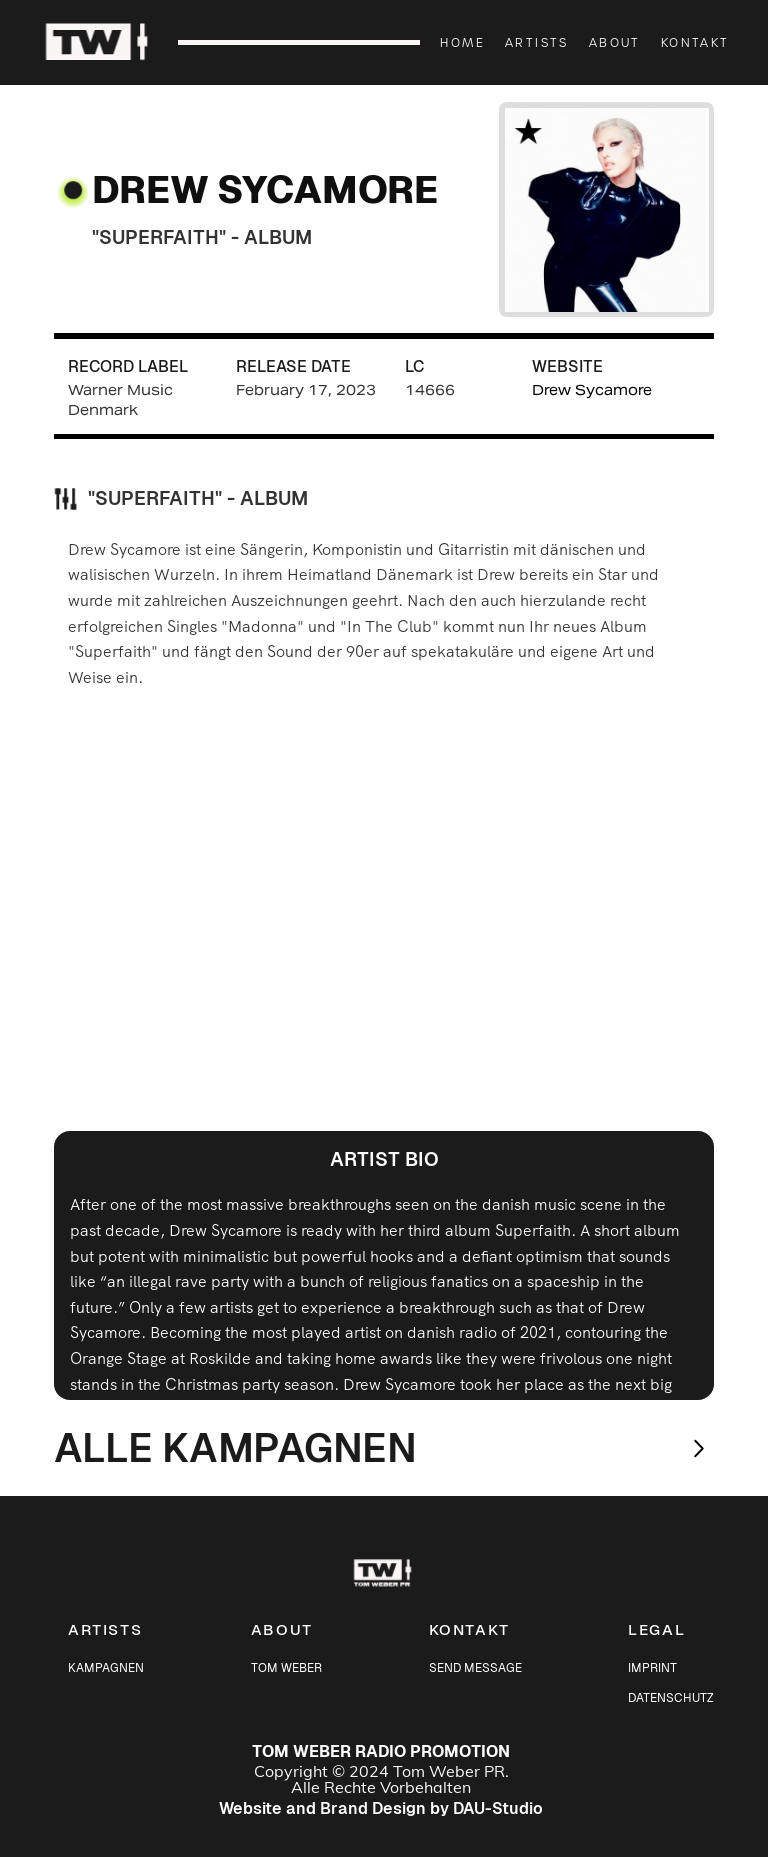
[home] (108, 43)
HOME (462, 42)
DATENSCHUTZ (671, 1698)
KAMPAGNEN (106, 1668)
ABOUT (615, 42)
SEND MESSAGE (475, 1668)
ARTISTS (537, 42)
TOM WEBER (286, 1668)
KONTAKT (695, 42)
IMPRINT (652, 1668)
